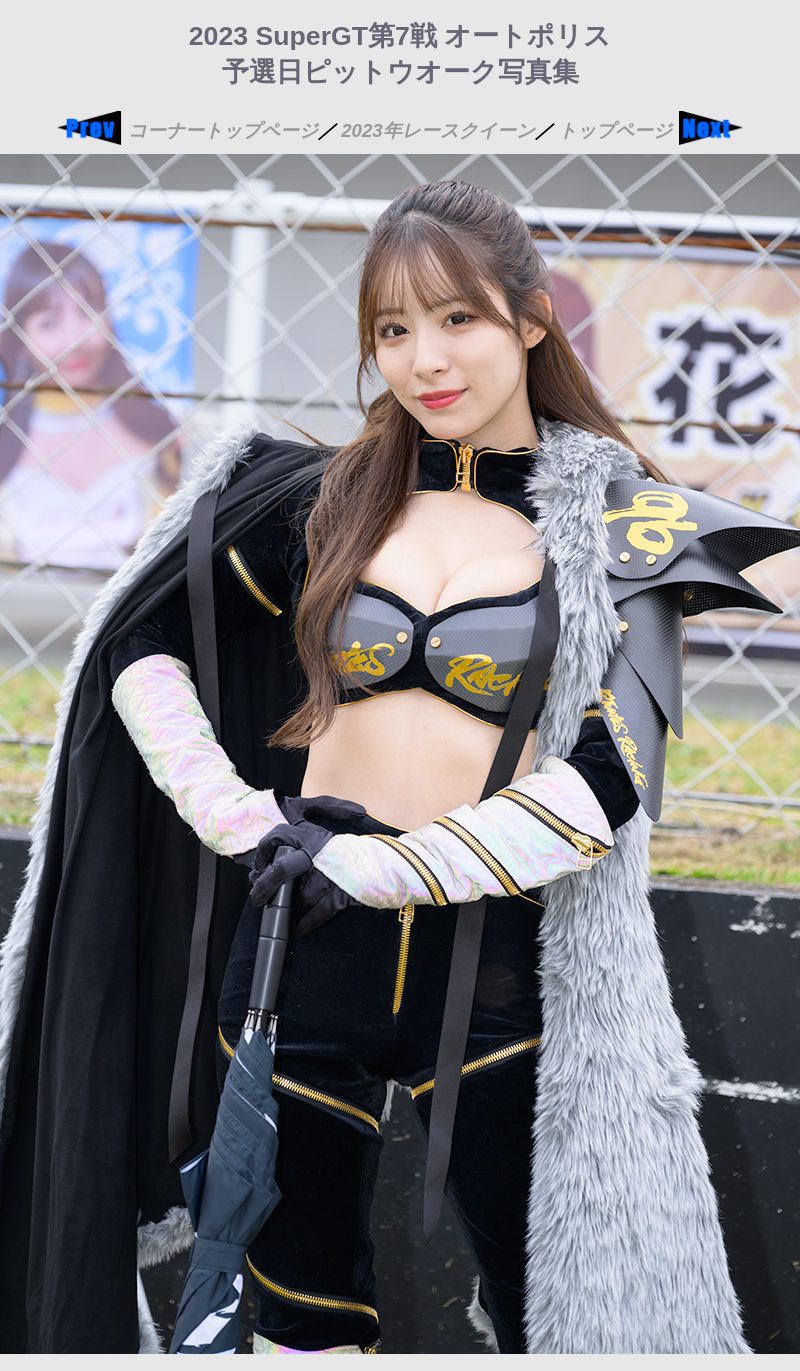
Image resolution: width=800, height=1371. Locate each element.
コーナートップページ (223, 130)
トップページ (615, 130)
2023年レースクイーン (438, 130)
